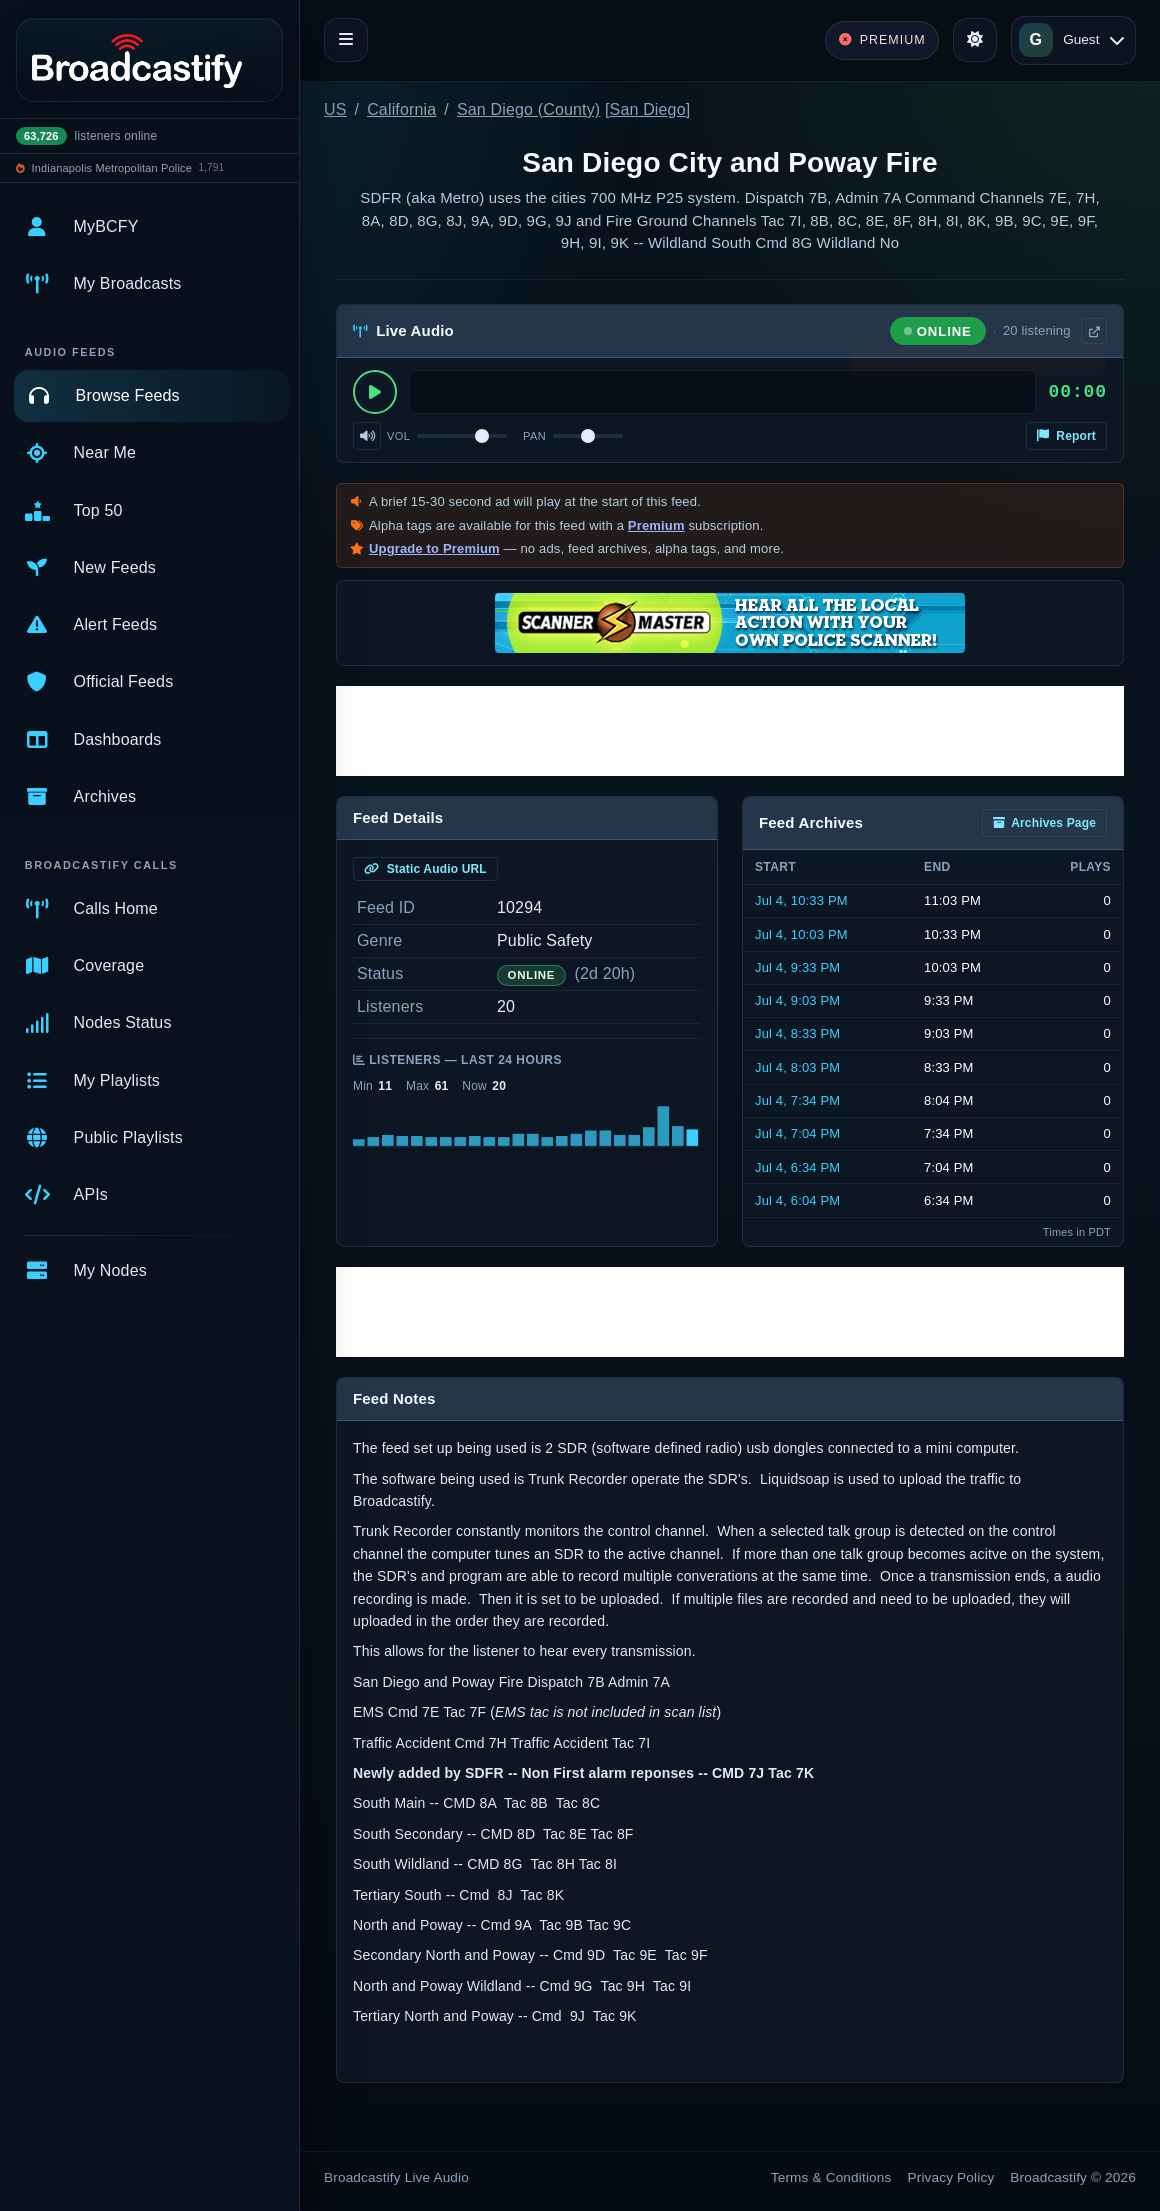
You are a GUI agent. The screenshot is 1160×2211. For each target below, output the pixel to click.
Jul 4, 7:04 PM (797, 1133)
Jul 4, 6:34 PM (797, 1167)
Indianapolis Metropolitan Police (112, 168)
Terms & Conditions (831, 2177)
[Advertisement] (730, 731)
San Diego (648, 109)
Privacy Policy (951, 2177)
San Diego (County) (528, 109)
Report (1066, 436)
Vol (398, 436)
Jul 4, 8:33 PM (797, 1033)
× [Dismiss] (1092, 365)
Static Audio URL (425, 869)
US (335, 109)
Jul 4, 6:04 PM (797, 1200)
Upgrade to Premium (434, 548)
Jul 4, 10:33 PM (801, 900)
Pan (534, 436)
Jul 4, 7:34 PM (797, 1100)
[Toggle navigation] (346, 40)
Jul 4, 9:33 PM (797, 967)
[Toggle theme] (975, 40)
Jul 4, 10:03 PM (801, 934)
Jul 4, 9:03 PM (797, 1000)
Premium (656, 525)
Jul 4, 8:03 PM (797, 1067)
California (401, 109)
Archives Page (1044, 823)
